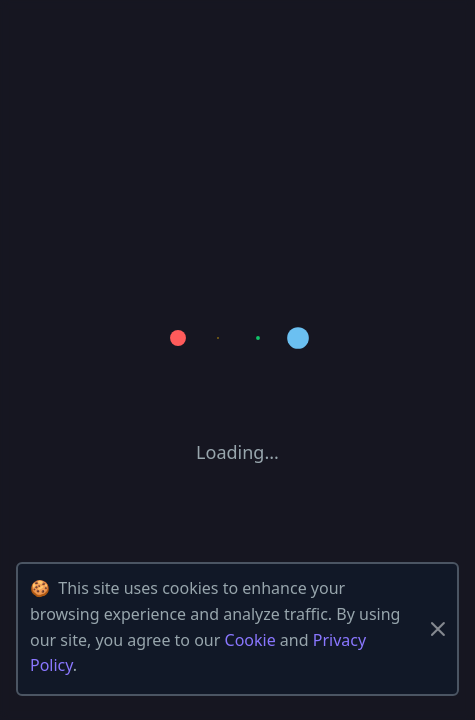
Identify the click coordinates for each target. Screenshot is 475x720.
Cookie (250, 640)
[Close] (438, 629)
